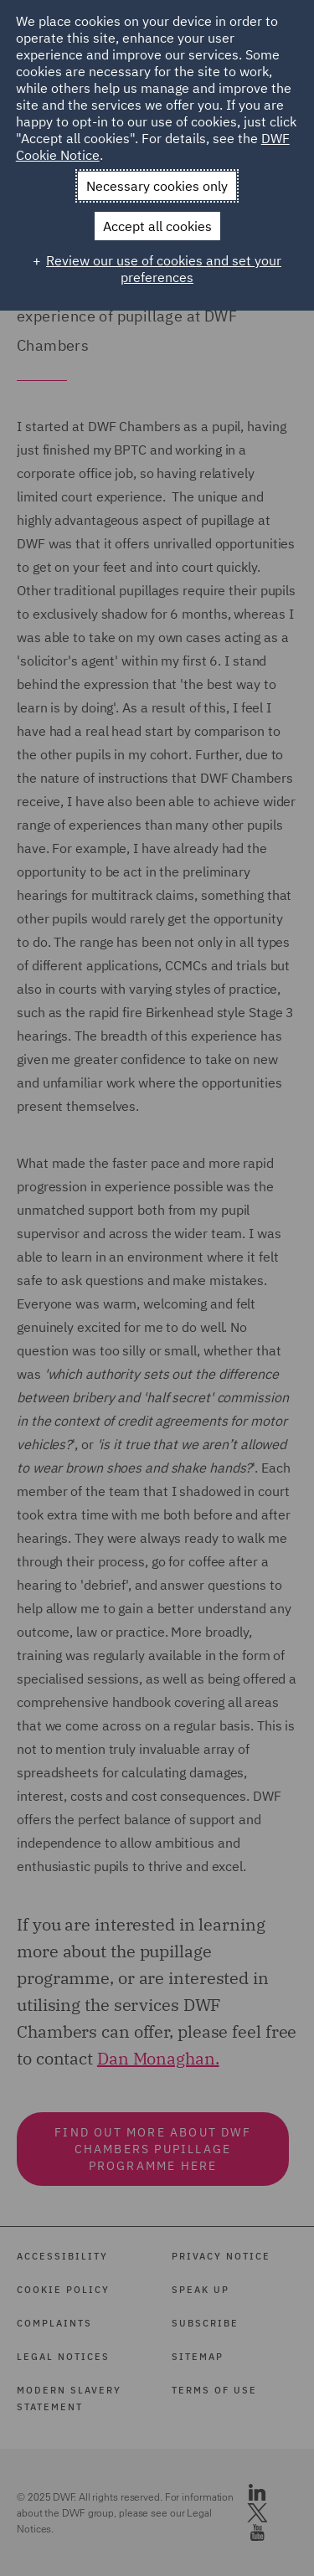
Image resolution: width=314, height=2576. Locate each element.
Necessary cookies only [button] (157, 185)
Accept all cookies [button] (157, 226)
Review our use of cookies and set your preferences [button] (163, 268)
